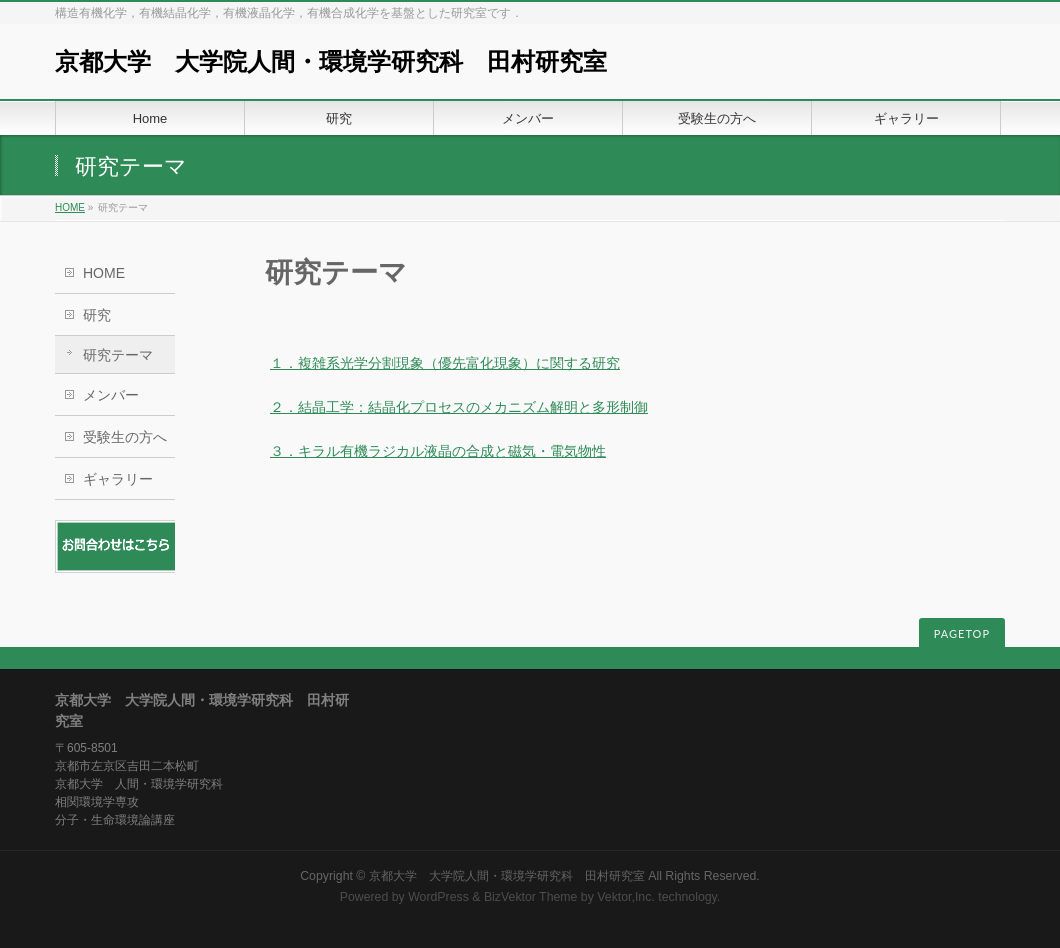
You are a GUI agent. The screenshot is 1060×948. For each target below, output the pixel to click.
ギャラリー (118, 479)
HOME (70, 207)
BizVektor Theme (531, 897)
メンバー (111, 395)
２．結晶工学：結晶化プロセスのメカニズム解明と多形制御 (459, 407)
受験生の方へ (125, 437)
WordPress (438, 897)
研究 (97, 315)
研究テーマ (118, 355)
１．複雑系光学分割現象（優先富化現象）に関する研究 (445, 363)
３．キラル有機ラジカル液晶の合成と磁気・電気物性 (438, 451)
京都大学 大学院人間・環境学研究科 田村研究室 (331, 61)
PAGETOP (962, 633)
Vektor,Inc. (626, 897)
